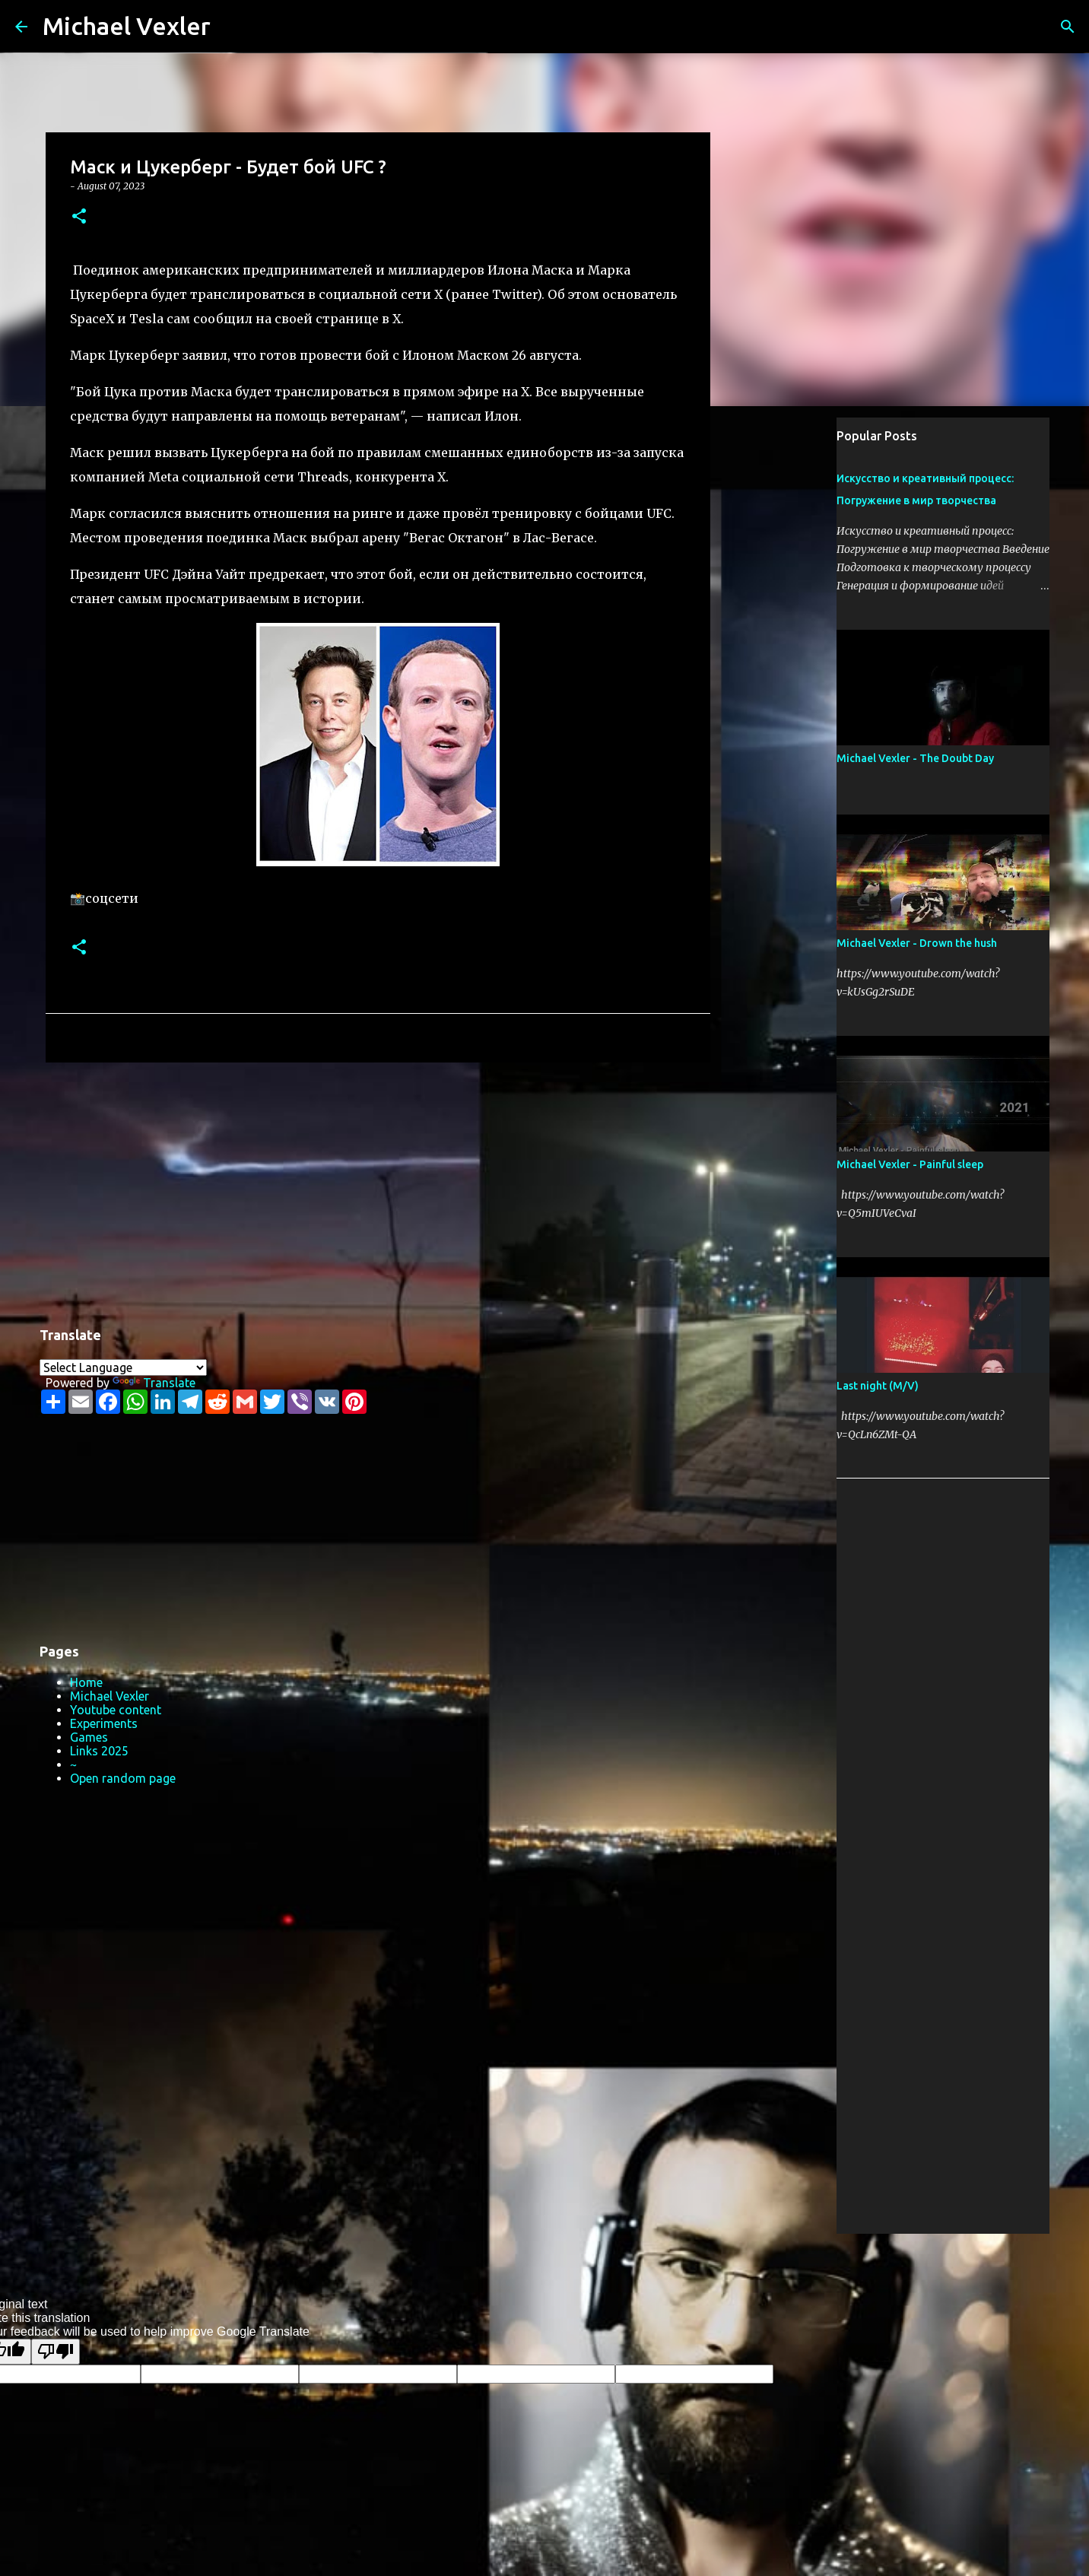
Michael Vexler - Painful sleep (910, 1164)
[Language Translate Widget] (123, 1367)
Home (86, 1682)
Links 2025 (99, 1751)
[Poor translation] (55, 2352)
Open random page (123, 1778)
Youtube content (115, 1710)
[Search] (232, 26)
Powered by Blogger (544, 2255)
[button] (79, 217)
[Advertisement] (378, 1191)
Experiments (104, 1723)
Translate (154, 1383)
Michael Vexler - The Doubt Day (915, 758)
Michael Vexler (127, 26)
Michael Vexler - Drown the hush (917, 943)
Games (89, 1737)
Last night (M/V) (878, 1386)
